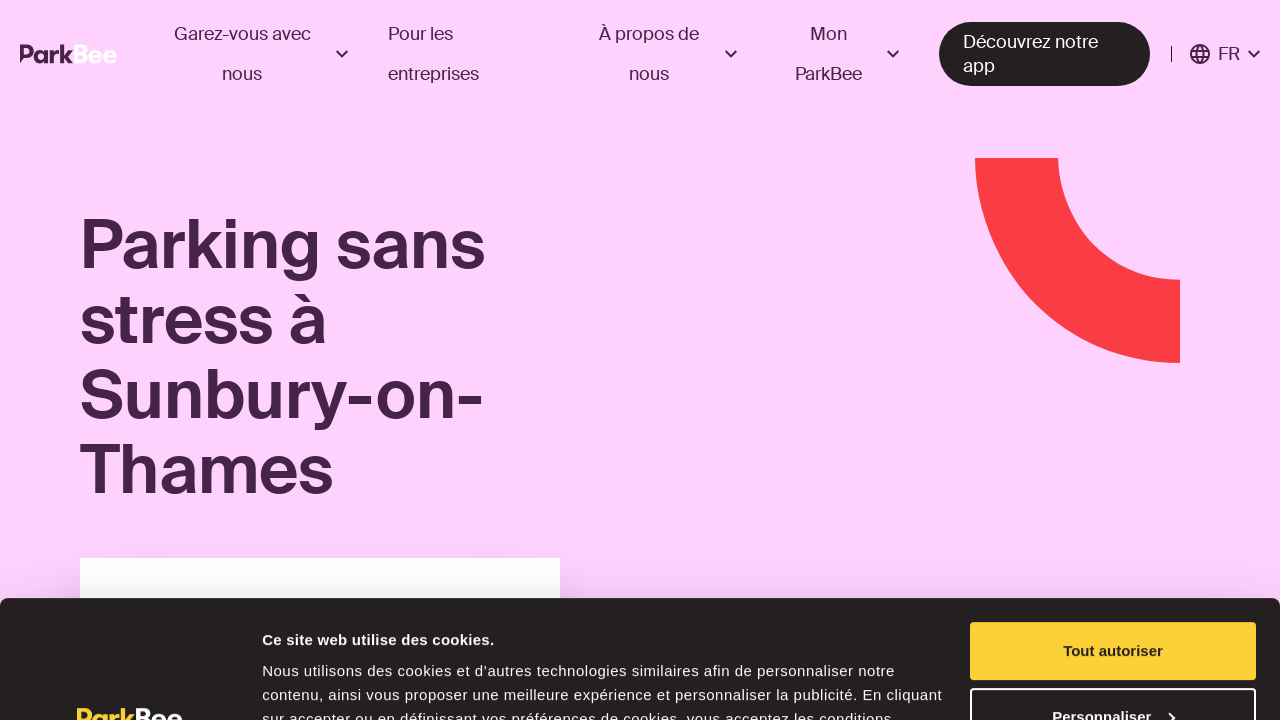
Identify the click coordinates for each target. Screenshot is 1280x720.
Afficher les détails (329, 680)
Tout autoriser (1113, 533)
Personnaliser (1113, 598)
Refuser (1113, 664)
